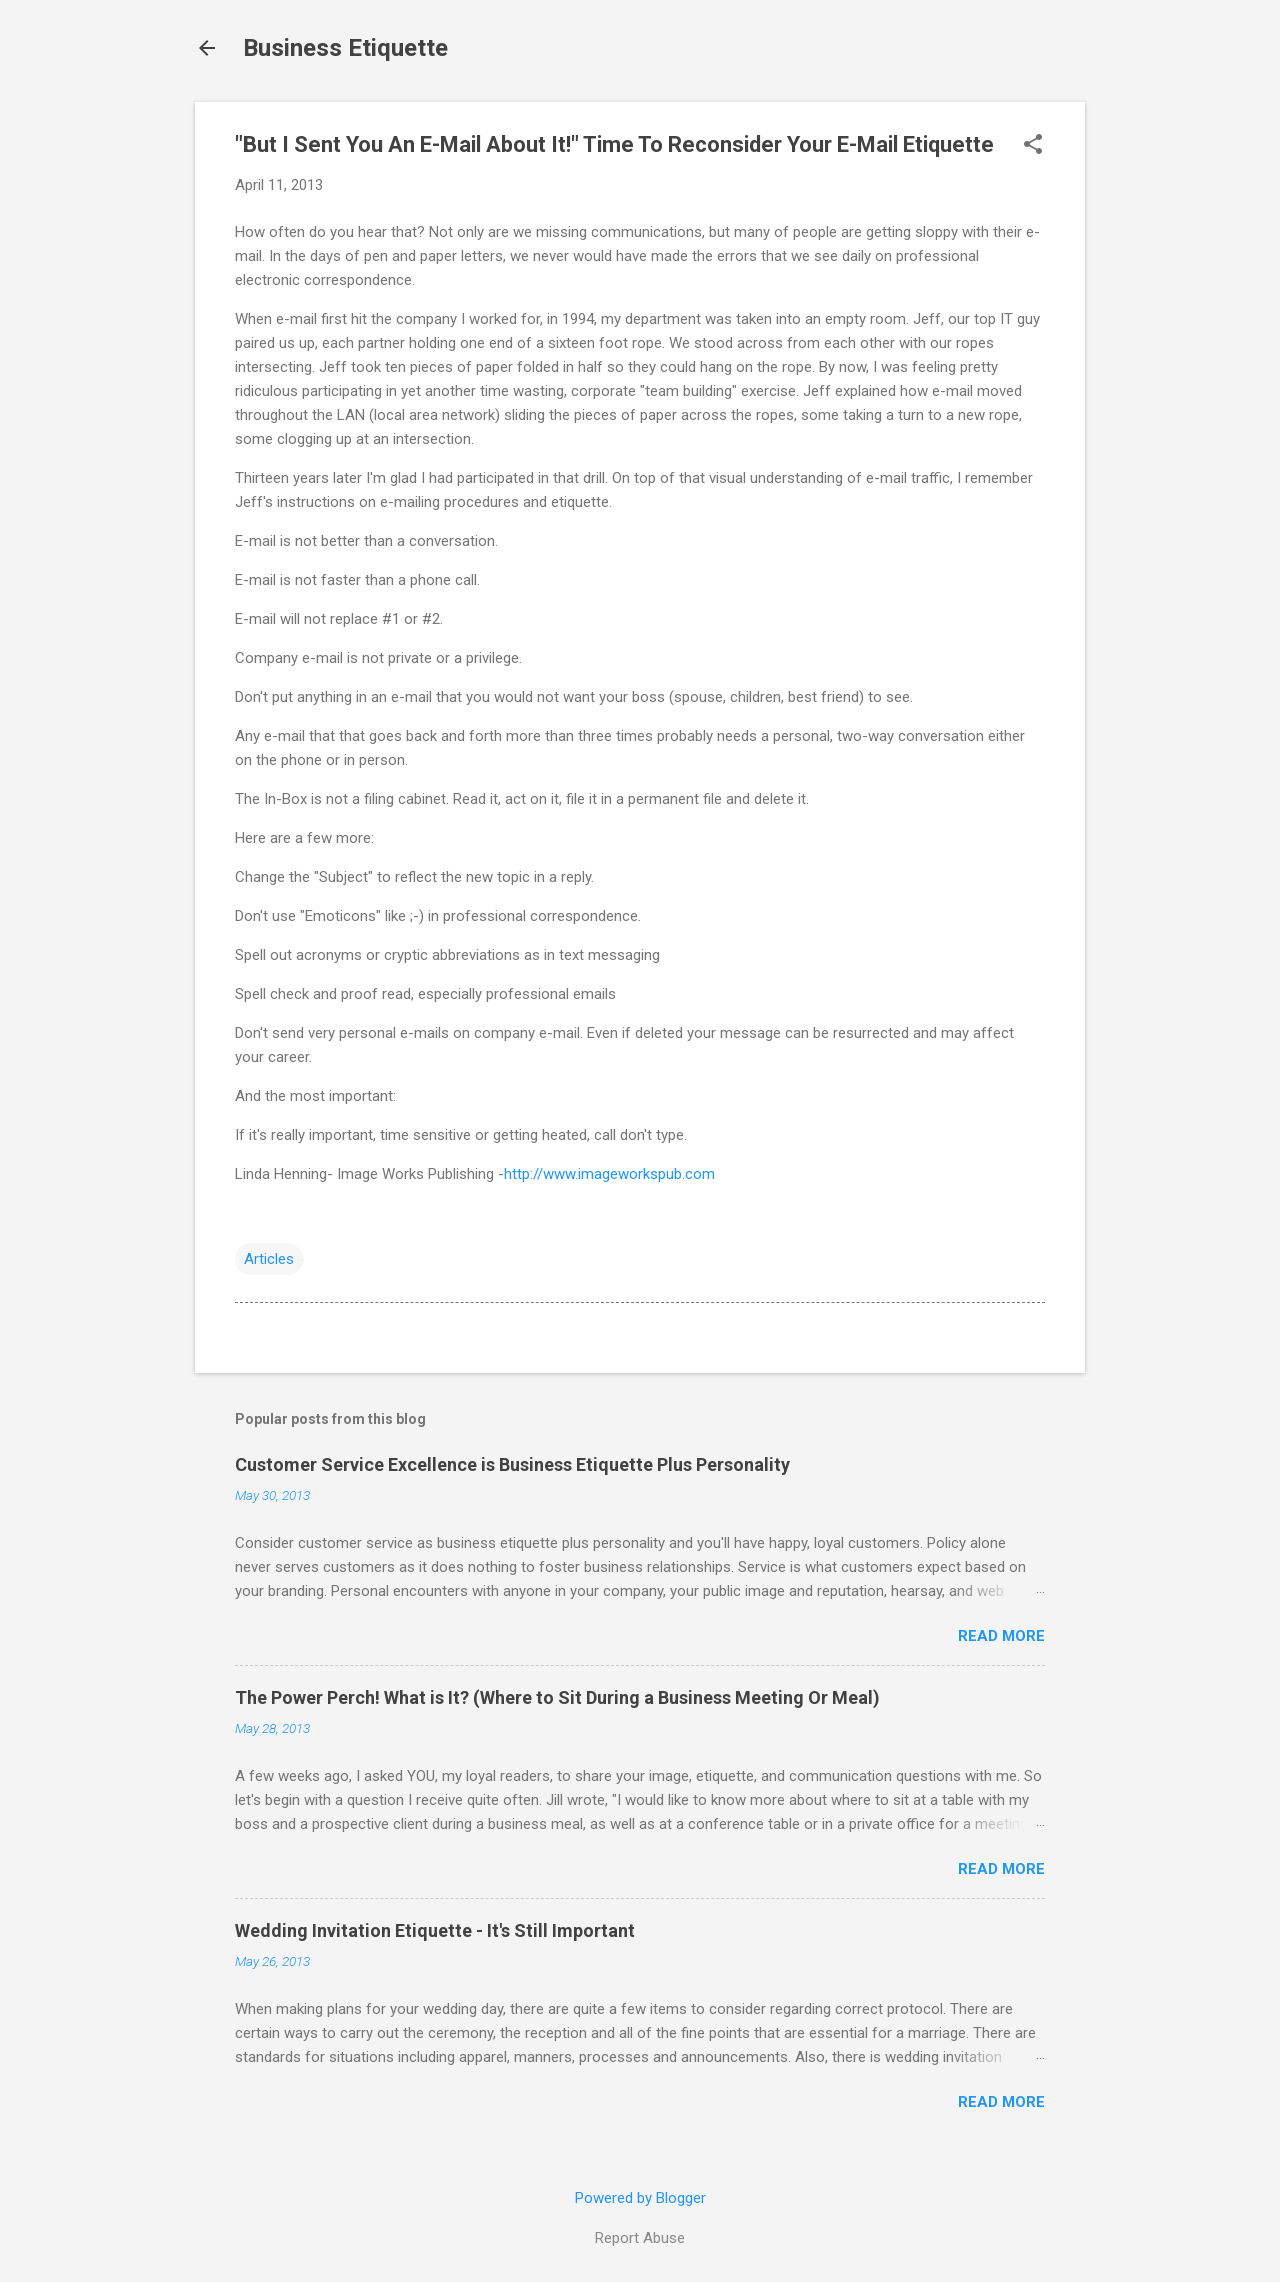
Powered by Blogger (640, 2198)
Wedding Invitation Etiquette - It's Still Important (435, 1930)
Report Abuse (640, 2238)
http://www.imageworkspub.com (609, 1174)
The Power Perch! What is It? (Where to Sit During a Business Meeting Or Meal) (557, 1697)
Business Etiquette (345, 48)
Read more (1001, 1636)
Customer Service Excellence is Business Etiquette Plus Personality (512, 1464)
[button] (1033, 146)
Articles (269, 1259)
